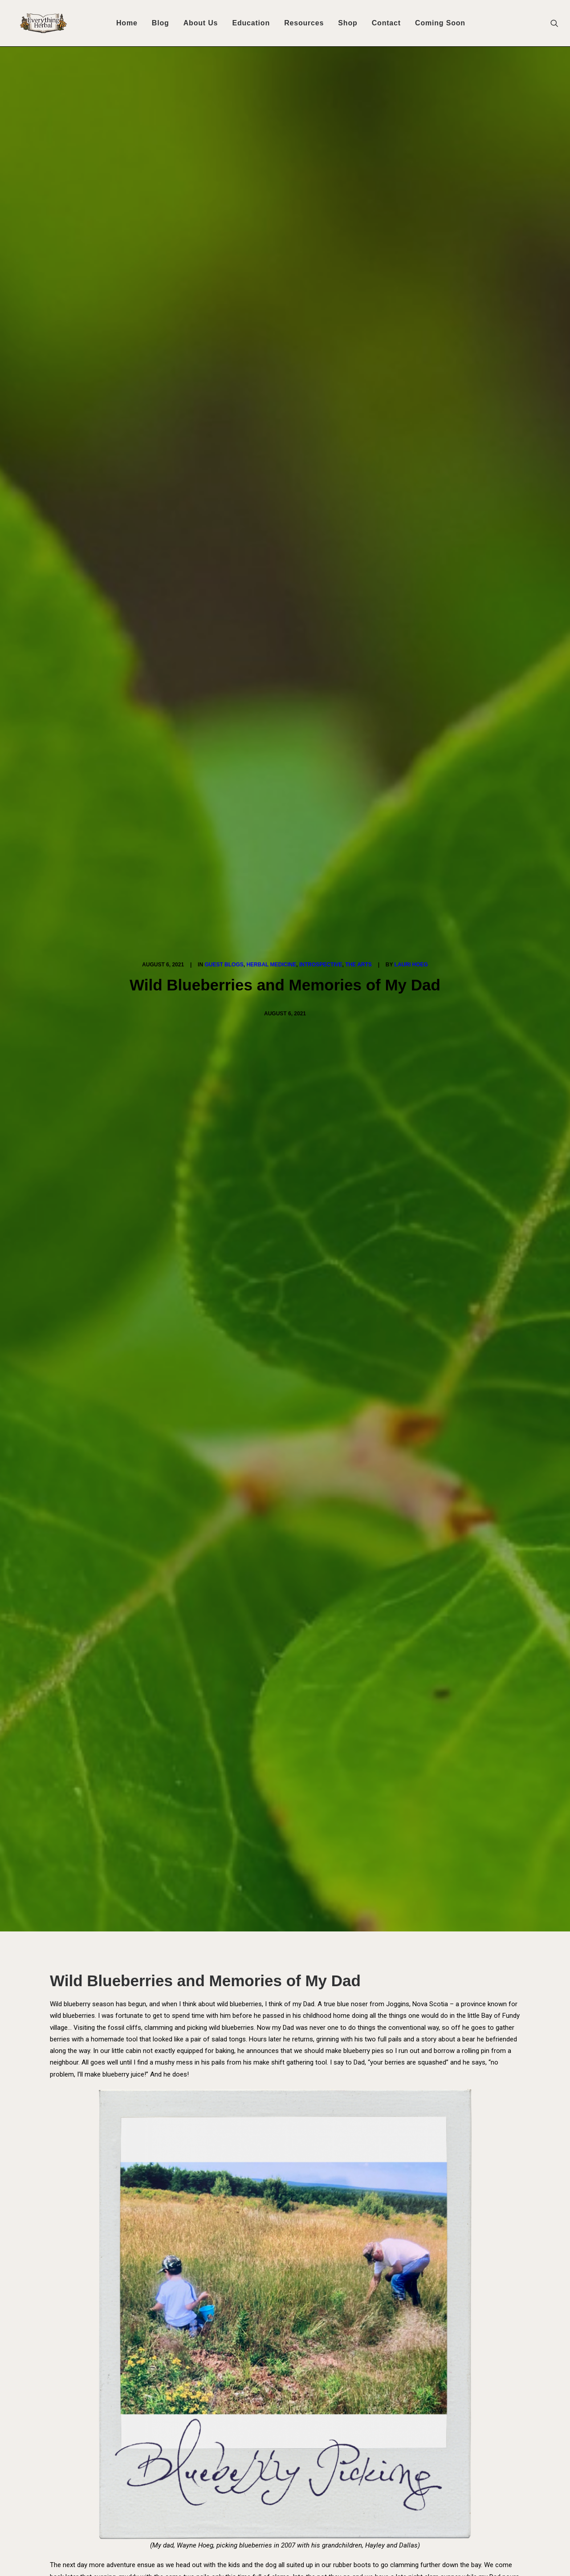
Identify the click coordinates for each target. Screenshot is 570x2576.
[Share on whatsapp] (296, 2242)
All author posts (213, 1786)
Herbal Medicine (271, 119)
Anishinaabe (142, 1643)
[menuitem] (127, 23)
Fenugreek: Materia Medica (100, 2112)
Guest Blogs (223, 119)
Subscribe (146, 1905)
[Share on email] (331, 2242)
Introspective (320, 119)
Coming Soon (440, 23)
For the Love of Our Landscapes (283, 2107)
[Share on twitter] (250, 2242)
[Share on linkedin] (285, 2242)
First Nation (256, 1643)
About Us (200, 23)
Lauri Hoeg (411, 119)
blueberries (210, 1643)
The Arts (358, 119)
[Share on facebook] (238, 2242)
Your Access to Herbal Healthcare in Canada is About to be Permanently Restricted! (227, 2443)
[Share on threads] (261, 2242)
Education (251, 23)
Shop (347, 23)
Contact (386, 23)
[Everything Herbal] (40, 23)
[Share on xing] (319, 2242)
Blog (160, 23)
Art (176, 1643)
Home (127, 23)
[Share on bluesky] (308, 2242)
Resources (304, 23)
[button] (558, 23)
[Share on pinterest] (273, 2242)
